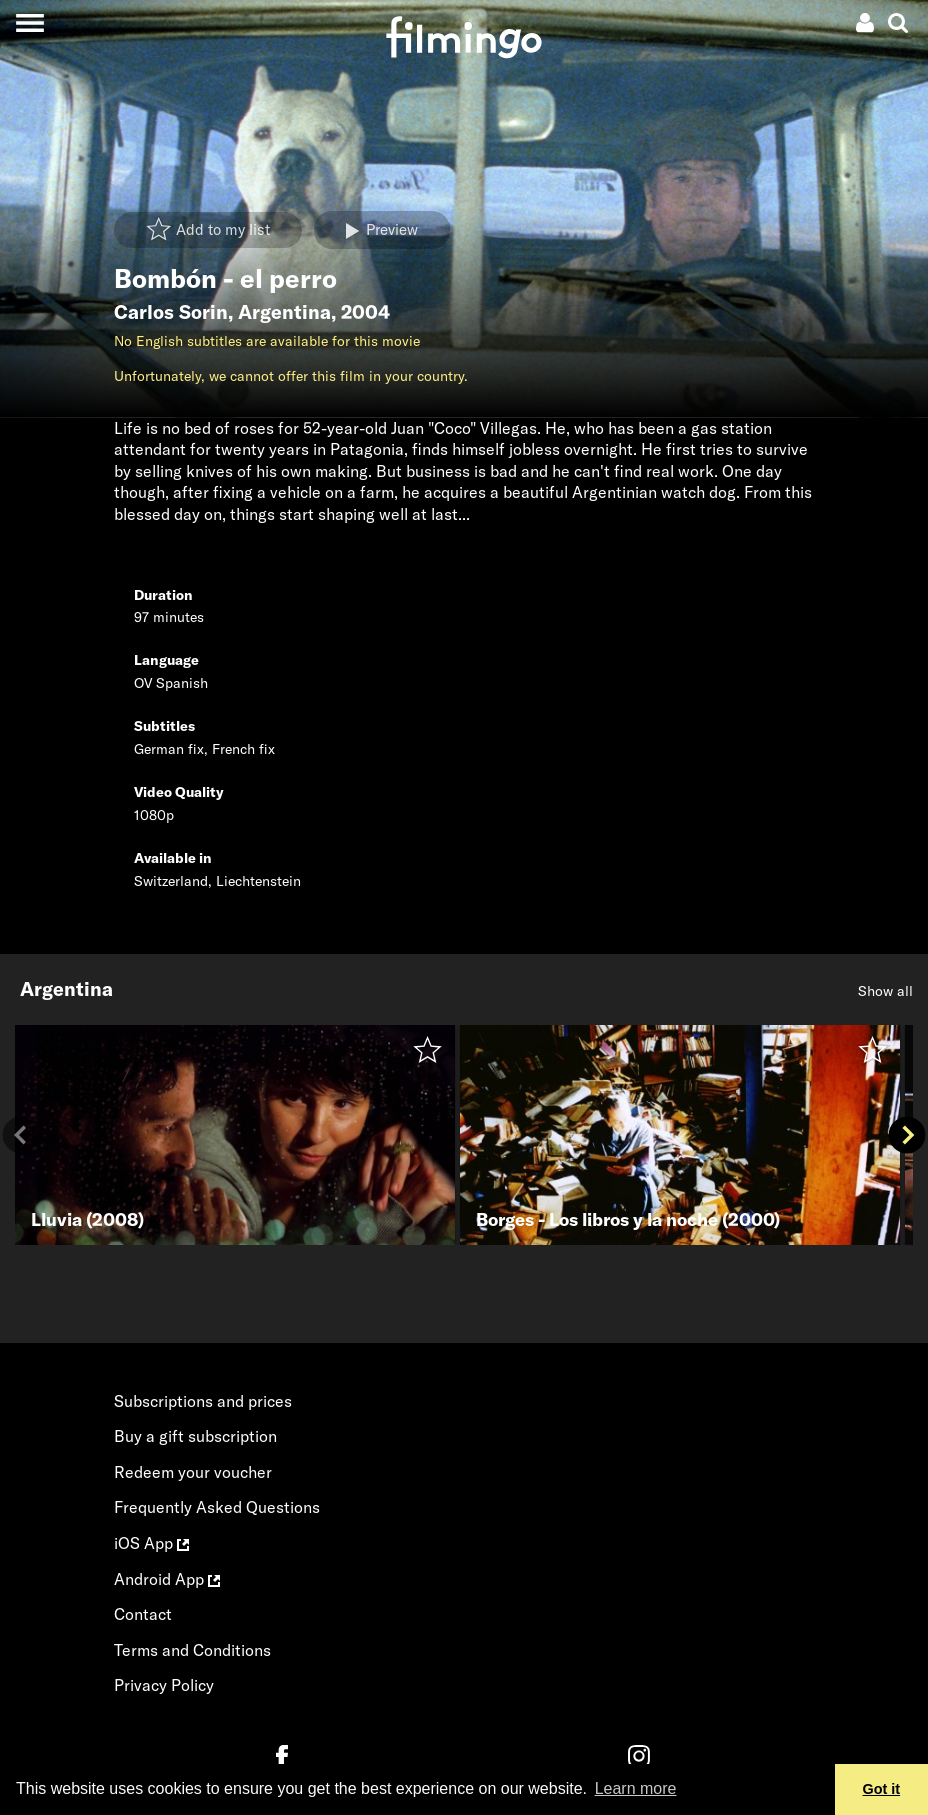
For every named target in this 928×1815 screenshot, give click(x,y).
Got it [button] (882, 1789)
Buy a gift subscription (195, 1436)
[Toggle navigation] (29, 22)
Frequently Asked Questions (217, 1507)
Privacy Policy (164, 1685)
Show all (885, 991)
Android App (167, 1579)
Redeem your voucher (193, 1472)
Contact (143, 1614)
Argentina (284, 312)
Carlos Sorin (171, 312)
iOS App (151, 1543)
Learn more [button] (636, 1788)
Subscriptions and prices (203, 1401)
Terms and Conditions (192, 1650)
